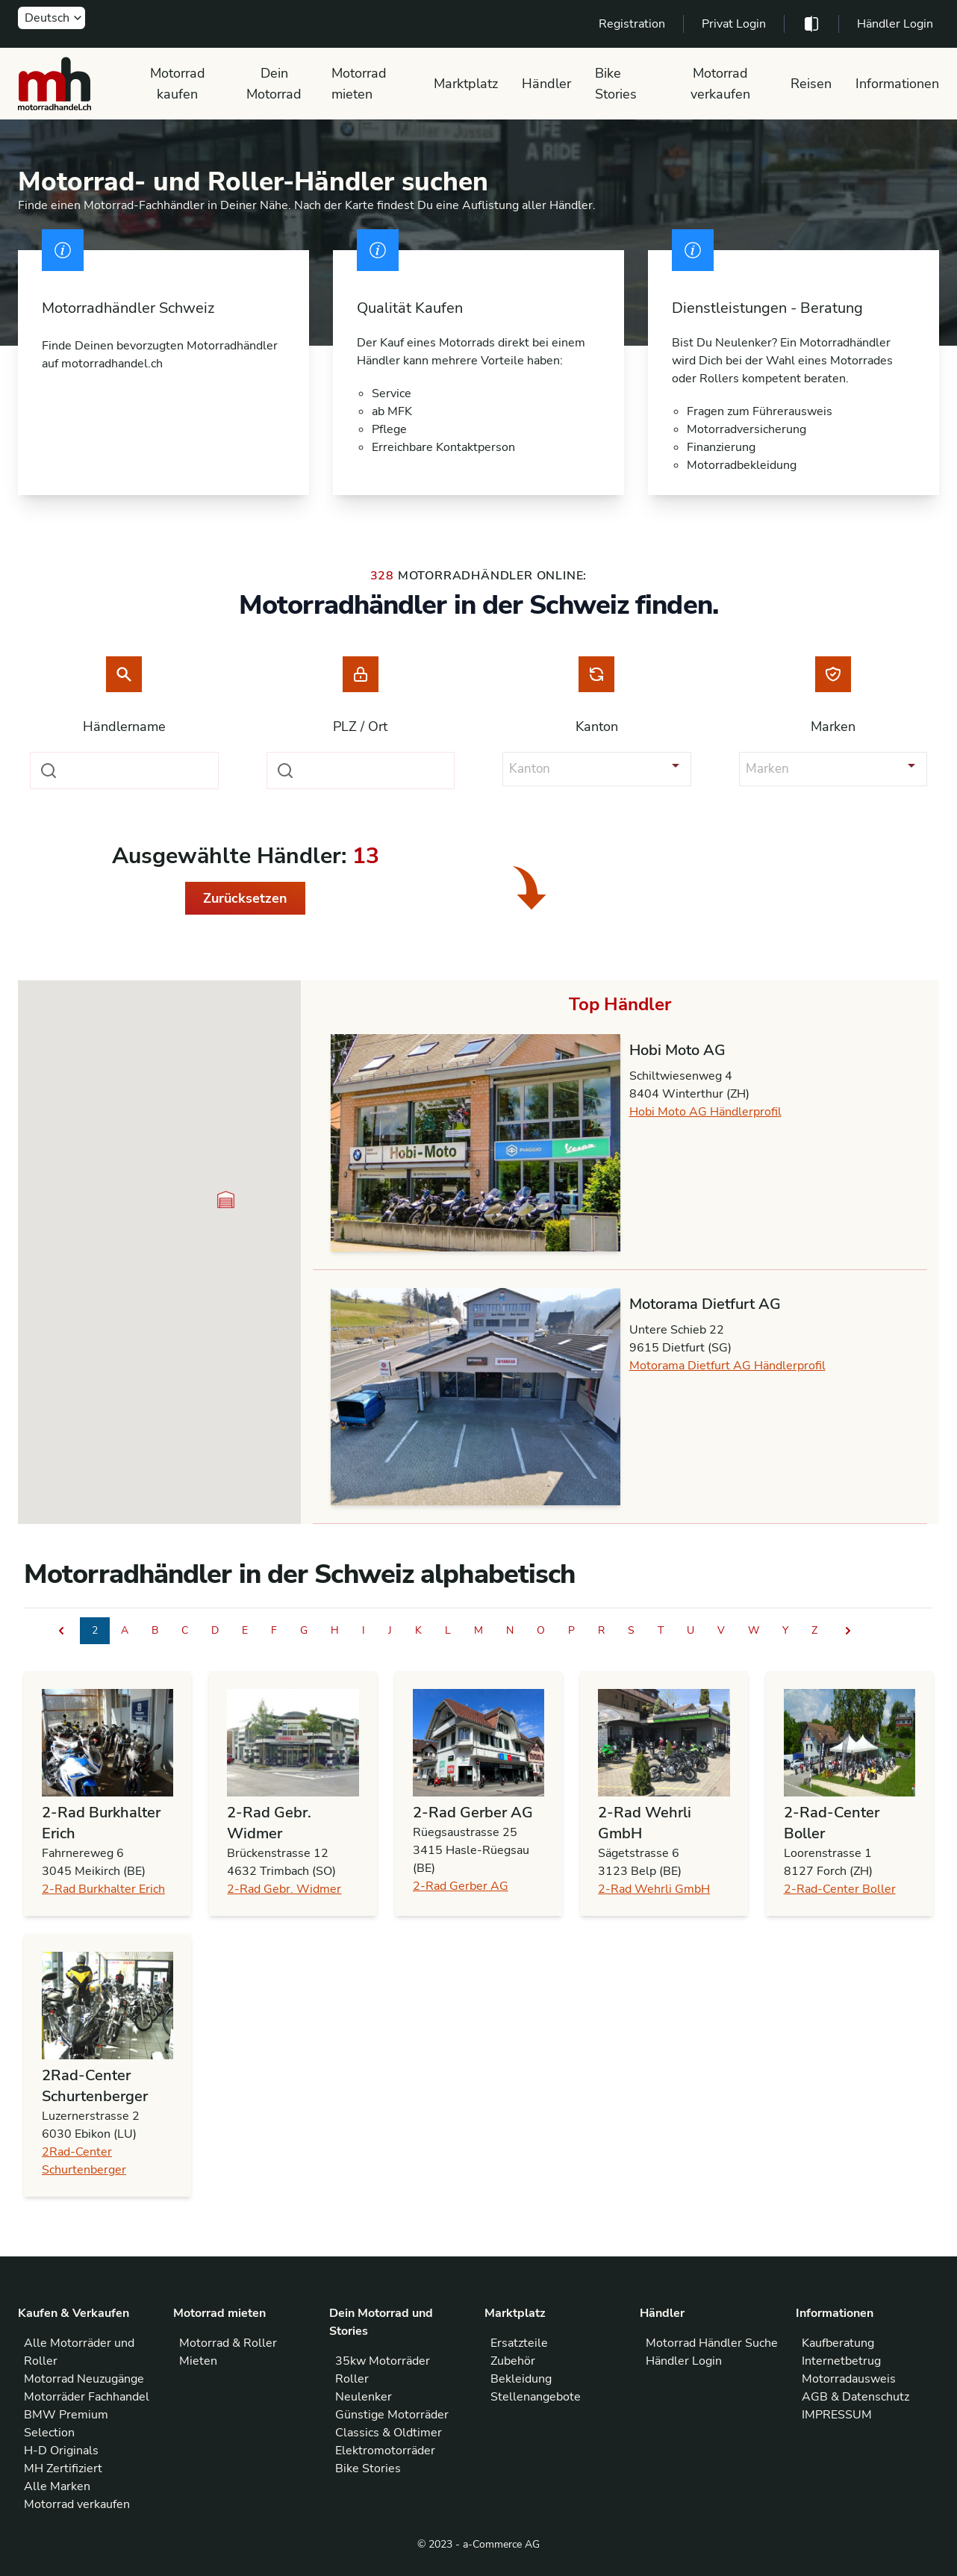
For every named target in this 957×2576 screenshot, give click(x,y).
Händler (546, 84)
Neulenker (363, 2397)
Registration (632, 24)
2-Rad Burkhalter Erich (103, 1889)
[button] (225, 1199)
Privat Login (734, 24)
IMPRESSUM (837, 2415)
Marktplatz (466, 84)
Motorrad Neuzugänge (84, 2379)
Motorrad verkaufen (720, 83)
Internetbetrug (841, 2361)
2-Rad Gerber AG (460, 1886)
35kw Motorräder (382, 2361)
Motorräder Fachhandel (86, 2397)
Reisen (811, 84)
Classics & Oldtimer (388, 2432)
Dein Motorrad (274, 83)
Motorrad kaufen (177, 83)
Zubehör (512, 2361)
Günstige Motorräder (392, 2415)
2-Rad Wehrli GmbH (654, 1889)
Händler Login (895, 24)
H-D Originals (61, 2450)
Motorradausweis (849, 2379)
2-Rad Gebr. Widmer (284, 1889)
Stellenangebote (535, 2397)
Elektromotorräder (385, 2450)
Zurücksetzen (245, 898)
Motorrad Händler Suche (712, 2343)
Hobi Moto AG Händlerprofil (705, 1112)
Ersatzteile (519, 2343)
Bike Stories (616, 83)
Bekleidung (521, 2379)
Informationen (897, 84)
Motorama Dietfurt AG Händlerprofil (727, 1365)
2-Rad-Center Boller (840, 1889)
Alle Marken (57, 2486)
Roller (352, 2379)
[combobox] (124, 770)
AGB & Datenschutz (855, 2397)
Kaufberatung (838, 2343)
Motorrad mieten (359, 83)
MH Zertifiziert (63, 2468)
